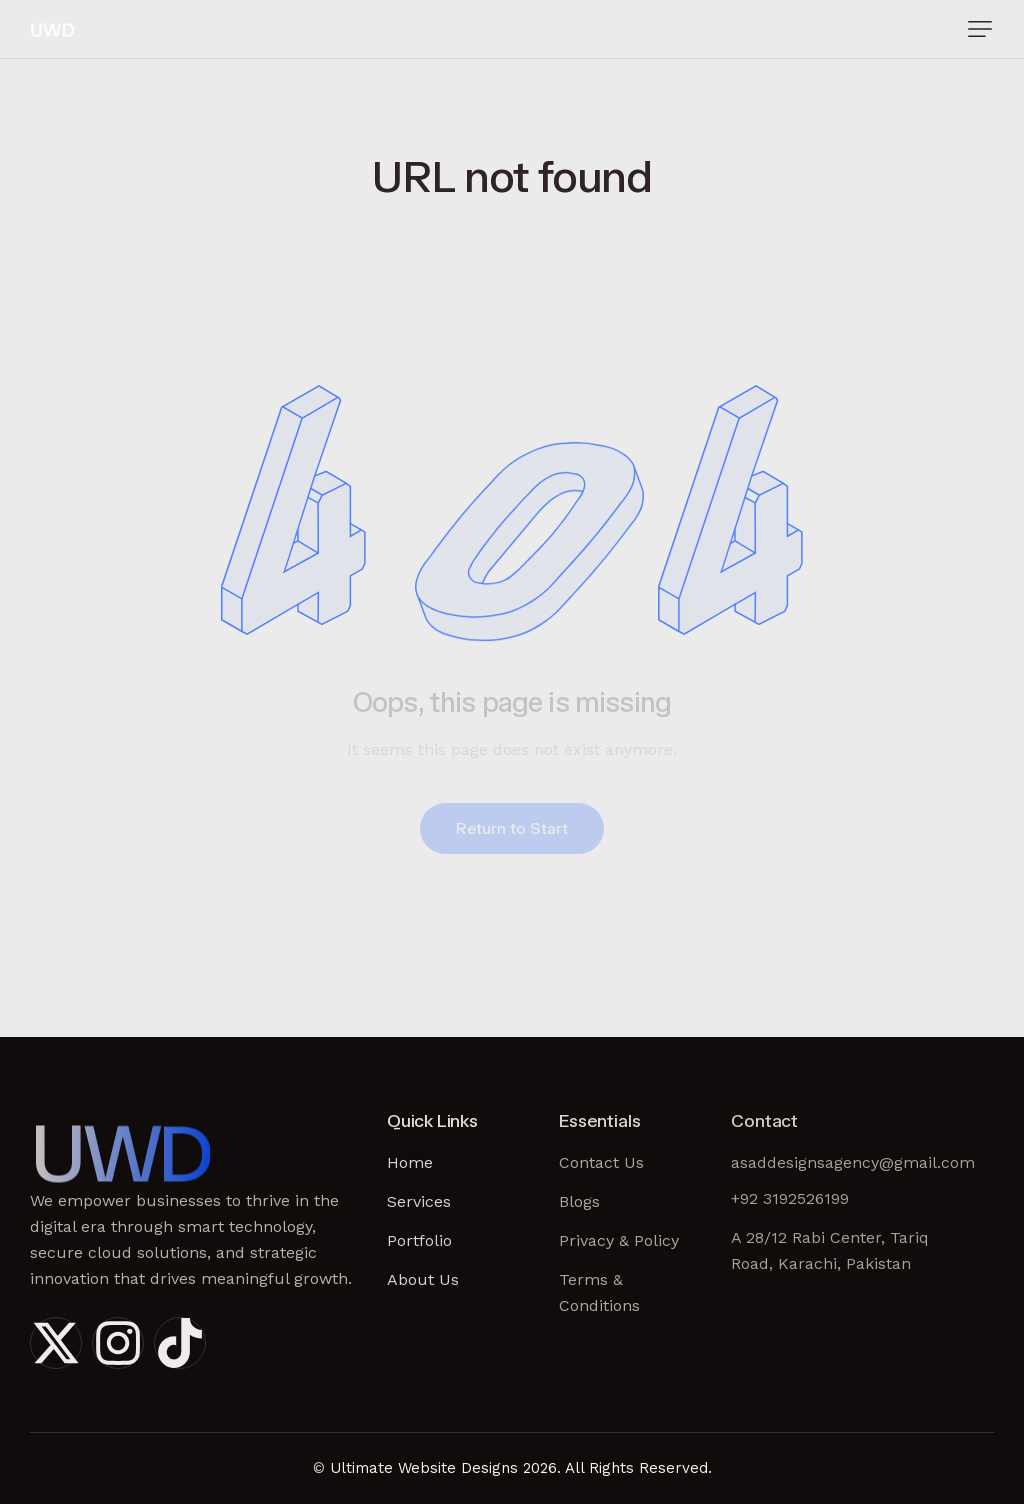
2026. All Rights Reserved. (617, 1468)
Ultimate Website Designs (424, 1468)
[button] (980, 29)
